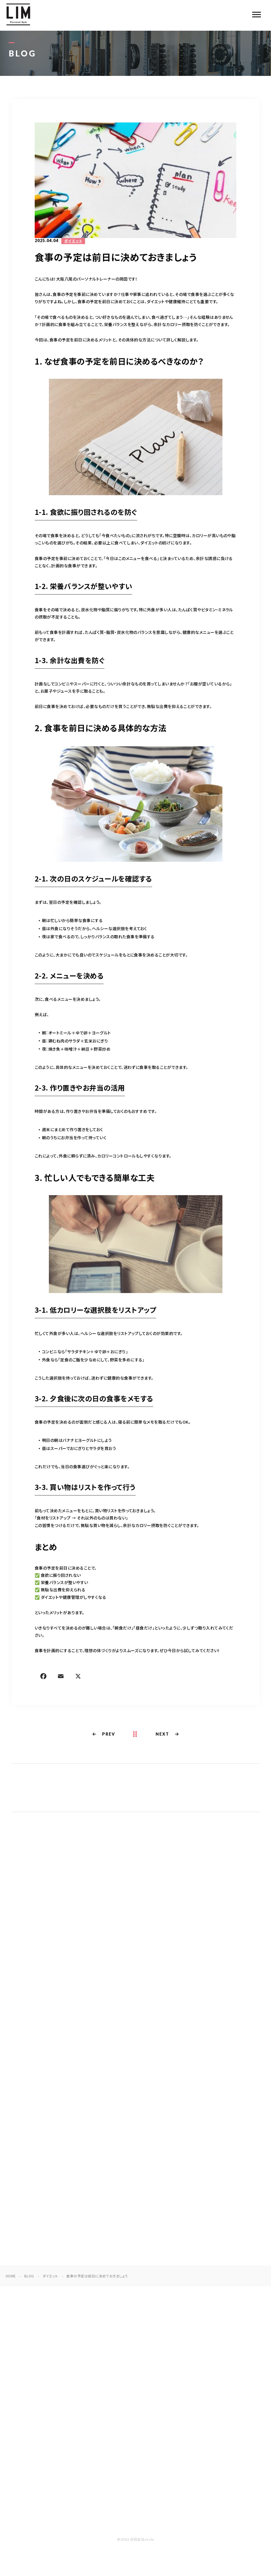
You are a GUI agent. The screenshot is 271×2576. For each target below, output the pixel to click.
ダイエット (73, 241)
